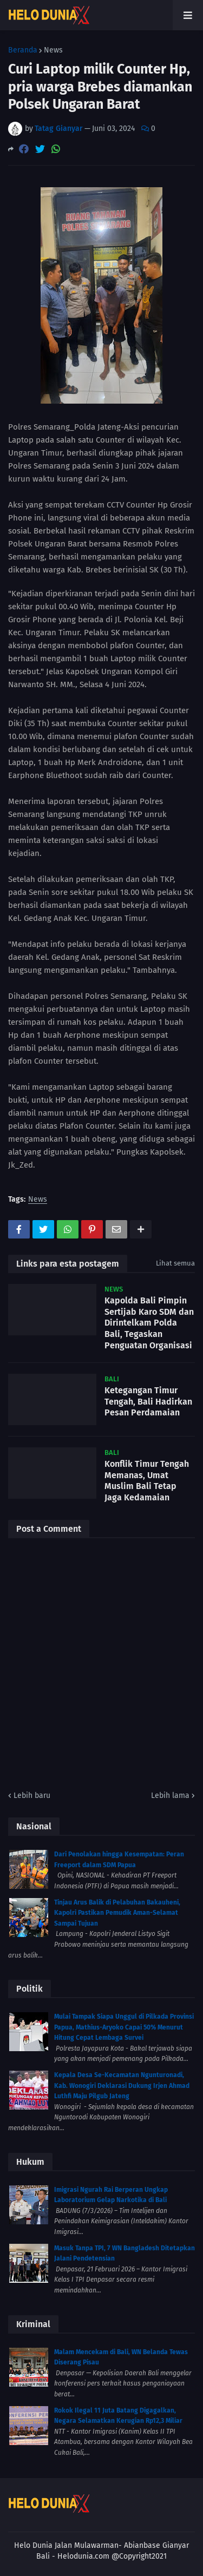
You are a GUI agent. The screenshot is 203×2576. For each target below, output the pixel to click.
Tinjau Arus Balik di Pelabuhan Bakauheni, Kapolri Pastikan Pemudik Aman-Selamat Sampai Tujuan (117, 1913)
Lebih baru (32, 1795)
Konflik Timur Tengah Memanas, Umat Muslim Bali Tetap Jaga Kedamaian (146, 1481)
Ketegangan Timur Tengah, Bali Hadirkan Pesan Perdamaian (148, 1401)
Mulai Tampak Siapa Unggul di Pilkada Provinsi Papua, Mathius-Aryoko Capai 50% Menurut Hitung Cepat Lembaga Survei (124, 2027)
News (53, 50)
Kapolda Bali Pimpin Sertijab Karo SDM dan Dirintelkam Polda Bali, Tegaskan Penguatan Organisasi (149, 1322)
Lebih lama (170, 1795)
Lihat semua (175, 1263)
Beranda (22, 50)
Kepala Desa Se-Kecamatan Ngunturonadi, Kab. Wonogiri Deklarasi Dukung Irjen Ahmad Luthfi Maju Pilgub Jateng (121, 2085)
